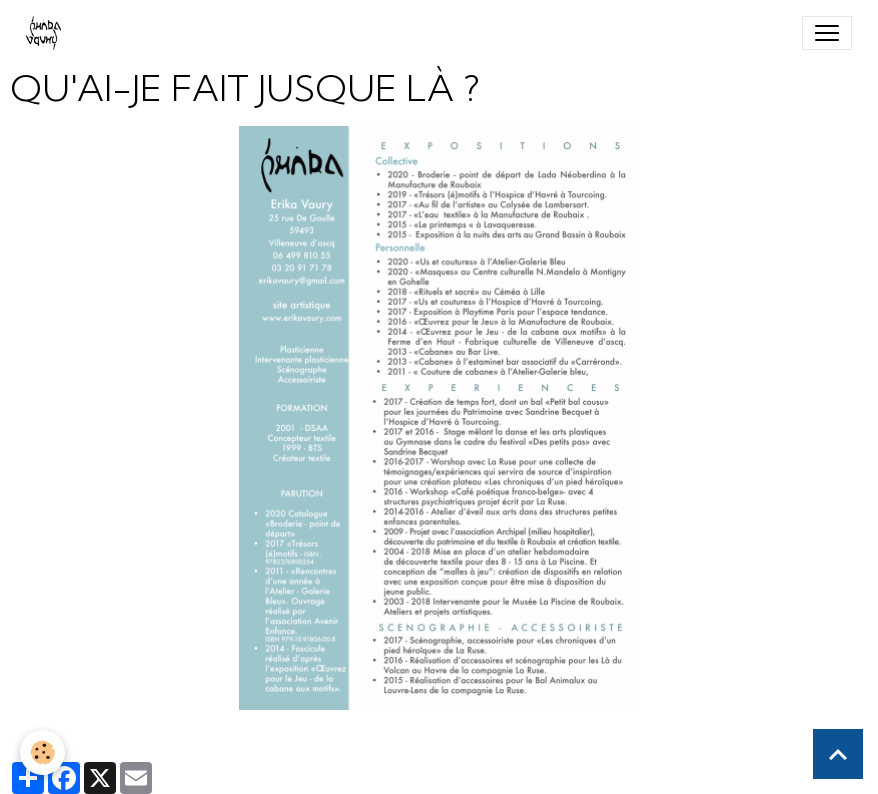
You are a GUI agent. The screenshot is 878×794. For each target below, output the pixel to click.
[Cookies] (42, 752)
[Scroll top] (838, 754)
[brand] (47, 33)
